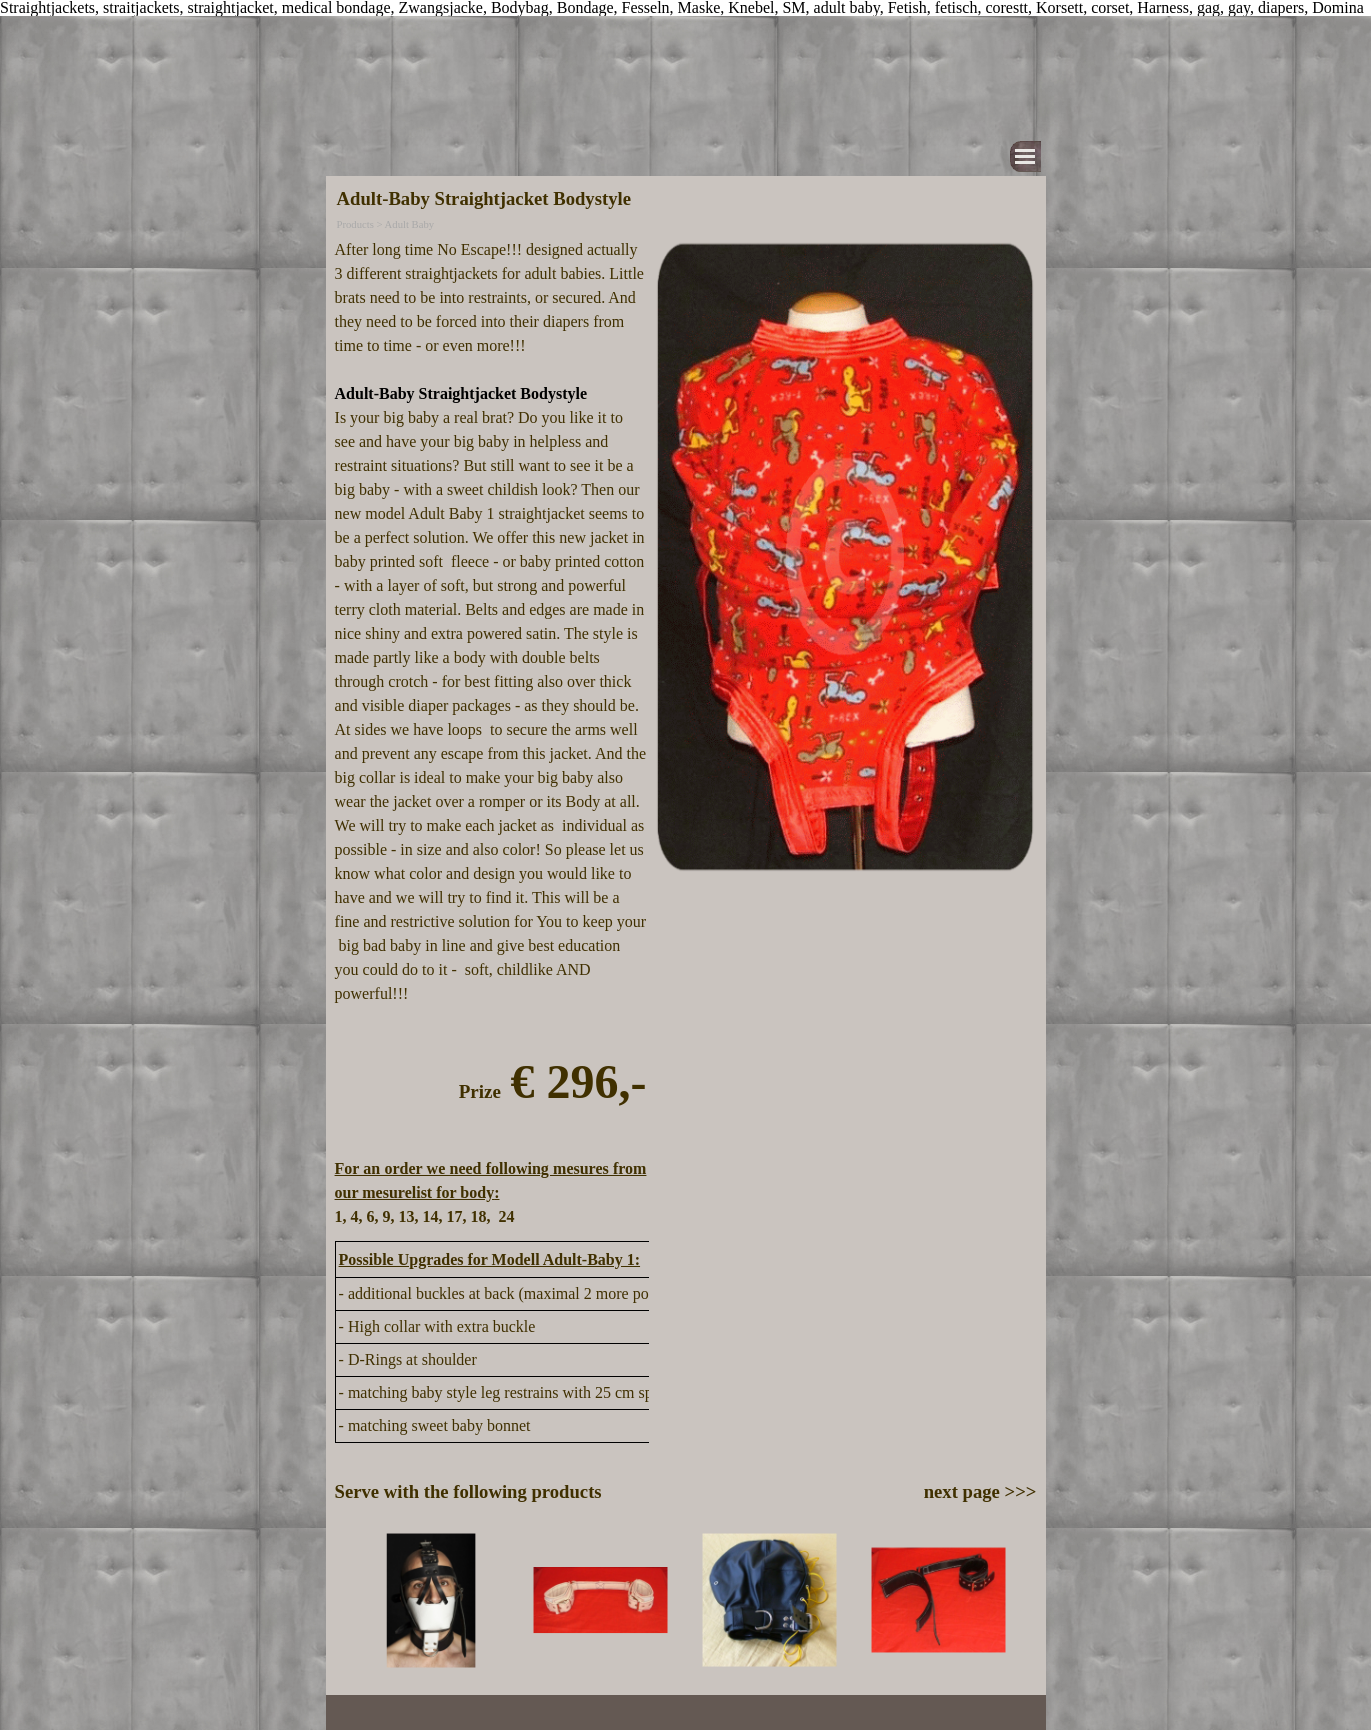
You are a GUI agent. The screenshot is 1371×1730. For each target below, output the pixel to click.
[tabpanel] (491, 733)
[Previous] (344, 1600)
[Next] (1027, 1600)
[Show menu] (1025, 156)
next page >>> (980, 1491)
